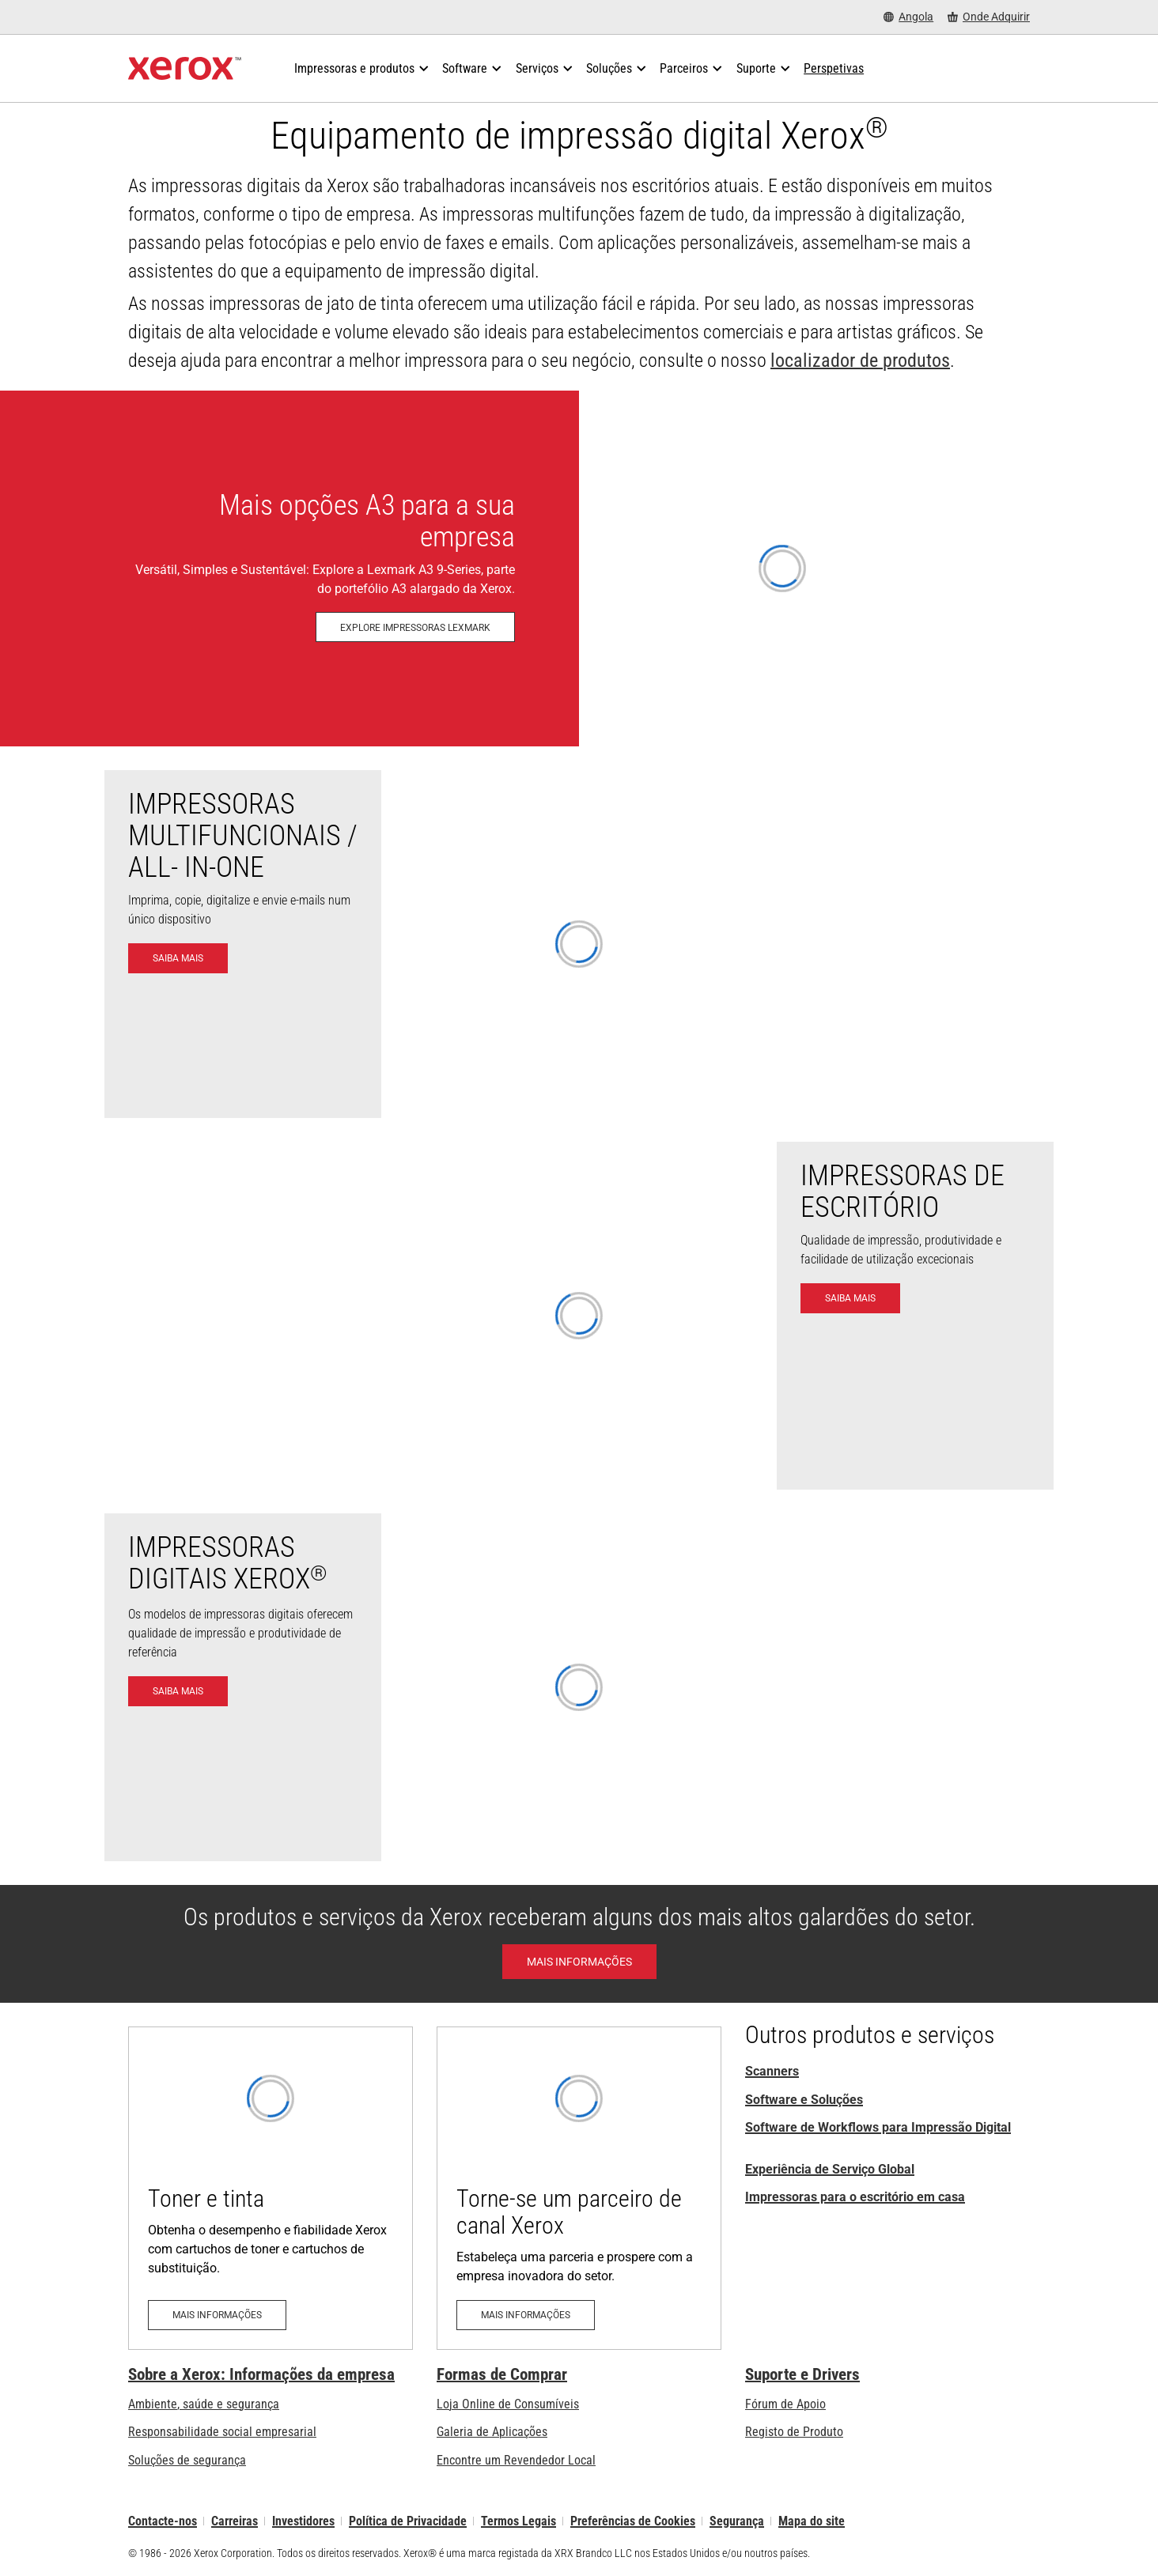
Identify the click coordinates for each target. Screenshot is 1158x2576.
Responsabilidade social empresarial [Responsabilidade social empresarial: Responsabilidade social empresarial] (222, 2431)
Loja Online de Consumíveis (508, 2404)
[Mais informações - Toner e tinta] (270, 2188)
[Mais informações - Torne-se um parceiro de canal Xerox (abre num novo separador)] (579, 2188)
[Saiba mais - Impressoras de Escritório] (850, 1298)
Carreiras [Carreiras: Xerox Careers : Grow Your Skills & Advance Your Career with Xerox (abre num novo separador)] (234, 2521)
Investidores (303, 2521)
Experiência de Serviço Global (829, 2169)
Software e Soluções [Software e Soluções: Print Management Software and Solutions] (804, 2099)
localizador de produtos (860, 360)
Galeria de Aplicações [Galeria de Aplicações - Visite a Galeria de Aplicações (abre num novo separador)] (492, 2431)
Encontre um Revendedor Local (516, 2460)
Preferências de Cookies (632, 2521)
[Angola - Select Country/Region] (908, 17)
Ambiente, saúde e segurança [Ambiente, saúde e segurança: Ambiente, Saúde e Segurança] (203, 2404)
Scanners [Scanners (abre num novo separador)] (772, 2071)
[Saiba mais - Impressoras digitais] (178, 1691)
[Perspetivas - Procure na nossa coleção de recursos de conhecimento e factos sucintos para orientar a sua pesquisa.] (834, 68)
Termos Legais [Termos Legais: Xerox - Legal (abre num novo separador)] (518, 2521)
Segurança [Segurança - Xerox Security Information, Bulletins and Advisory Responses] (737, 2521)
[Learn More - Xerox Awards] (579, 1961)
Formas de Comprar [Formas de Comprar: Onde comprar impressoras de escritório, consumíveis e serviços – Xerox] (502, 2374)
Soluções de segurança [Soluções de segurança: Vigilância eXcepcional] (187, 2460)
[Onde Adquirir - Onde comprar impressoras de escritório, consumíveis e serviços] (989, 17)
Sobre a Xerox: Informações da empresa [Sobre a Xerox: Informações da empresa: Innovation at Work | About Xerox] (261, 2374)
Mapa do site (811, 2521)
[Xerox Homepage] (184, 68)
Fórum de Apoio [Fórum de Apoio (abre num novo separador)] (785, 2404)
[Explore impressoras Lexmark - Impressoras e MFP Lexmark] (579, 568)
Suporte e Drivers (802, 2374)
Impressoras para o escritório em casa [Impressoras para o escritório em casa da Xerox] (855, 2196)
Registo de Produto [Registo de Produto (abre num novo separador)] (794, 2431)
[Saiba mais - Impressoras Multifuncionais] (178, 958)
